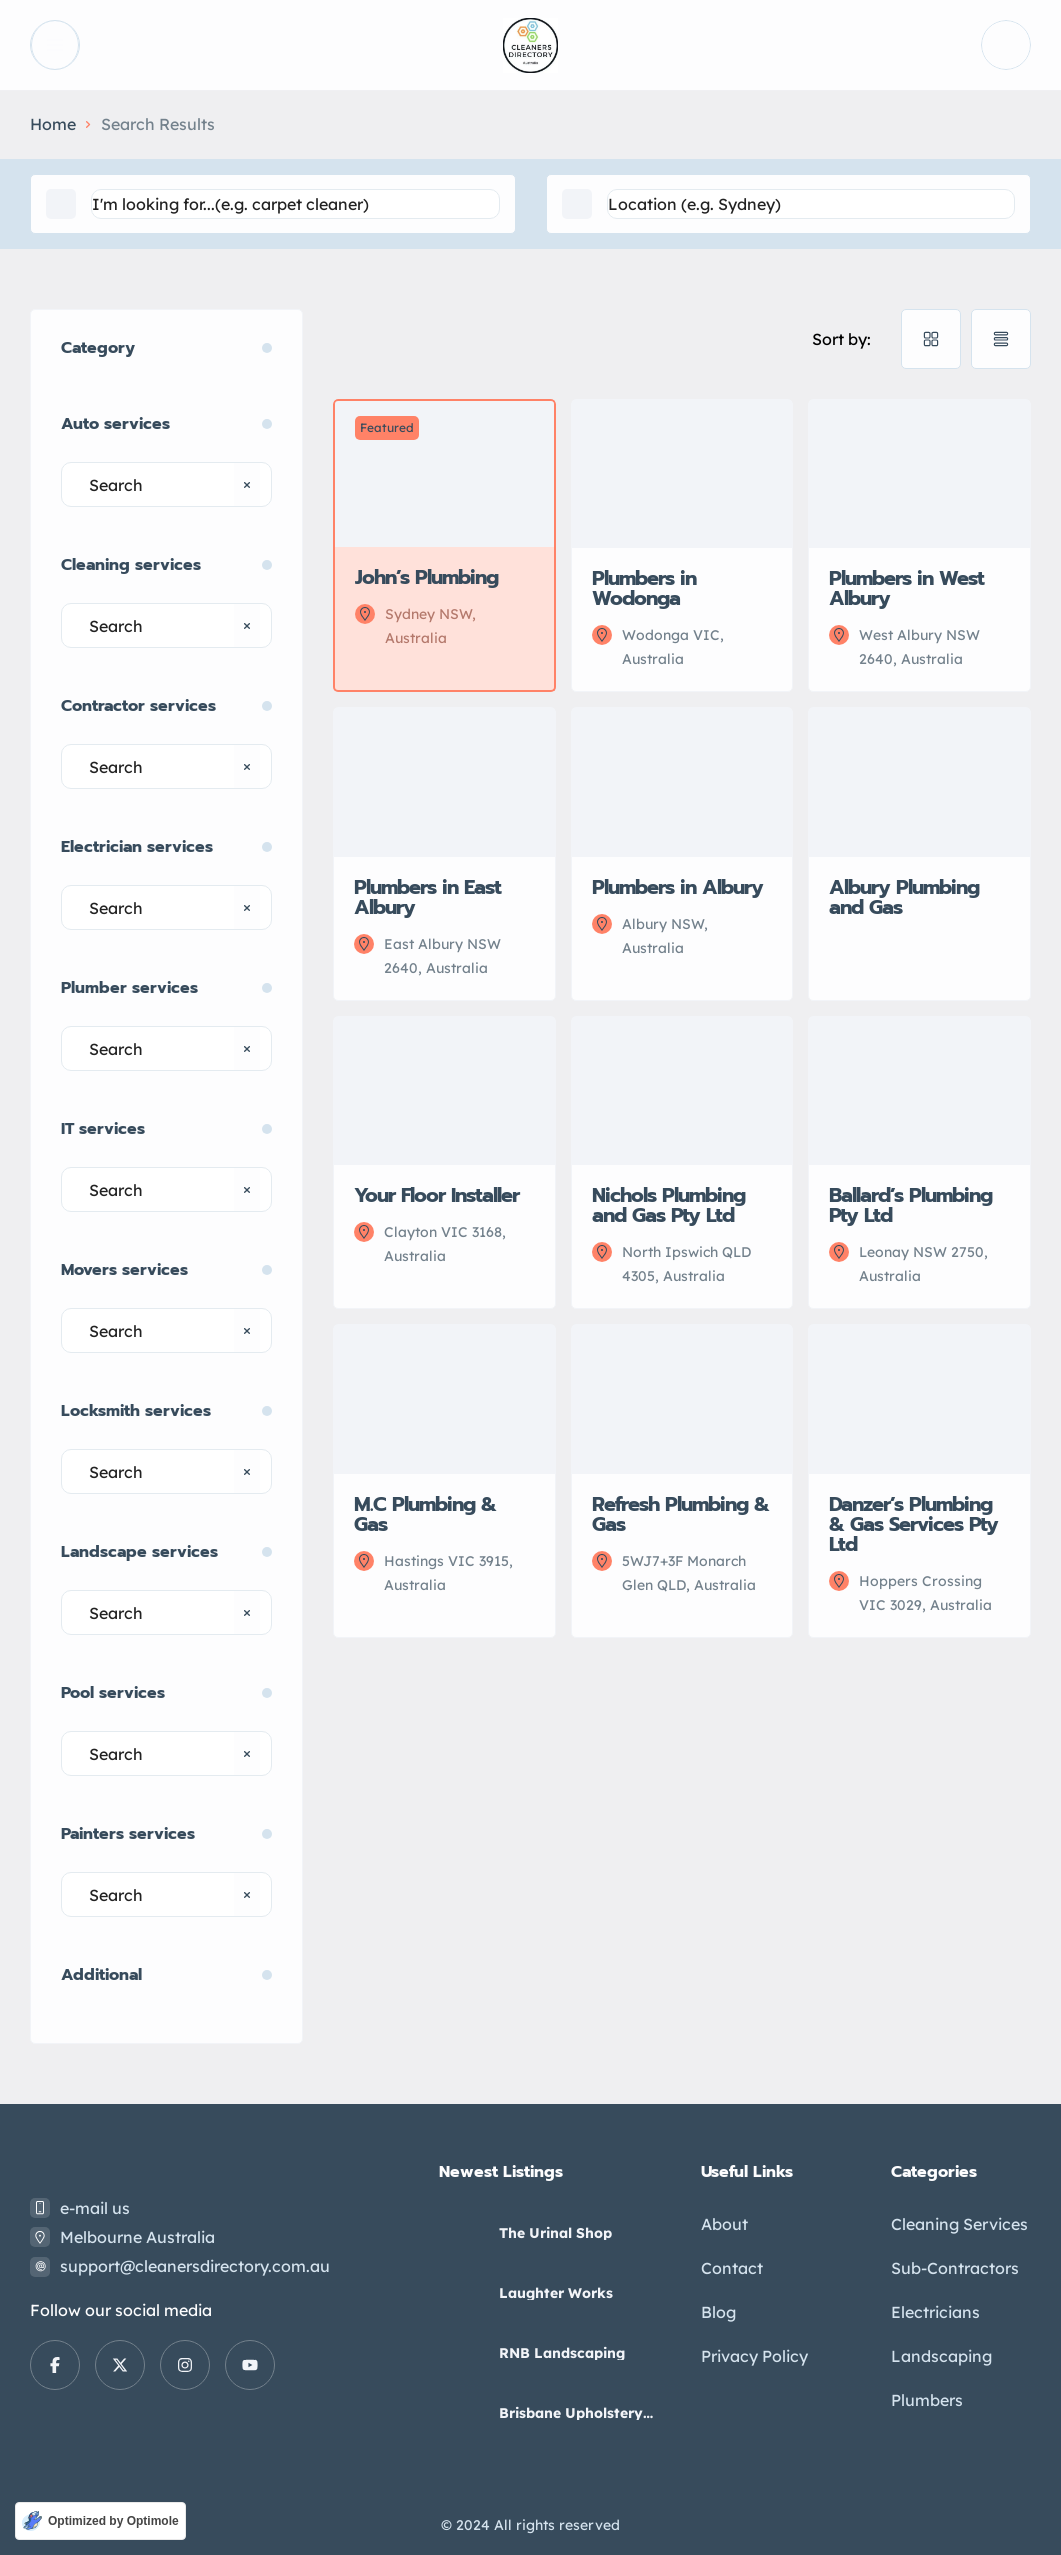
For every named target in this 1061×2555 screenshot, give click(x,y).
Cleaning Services (959, 2224)
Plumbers (927, 2400)
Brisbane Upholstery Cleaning (571, 2413)
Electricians (935, 2312)
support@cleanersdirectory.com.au (195, 2266)
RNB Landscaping (562, 2353)
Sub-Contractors (955, 2268)
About (724, 2224)
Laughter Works (556, 2293)
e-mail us (95, 2208)
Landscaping (941, 2356)
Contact (732, 2268)
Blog (718, 2312)
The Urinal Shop (555, 2233)
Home (53, 124)
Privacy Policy (754, 2356)
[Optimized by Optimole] (100, 2521)
